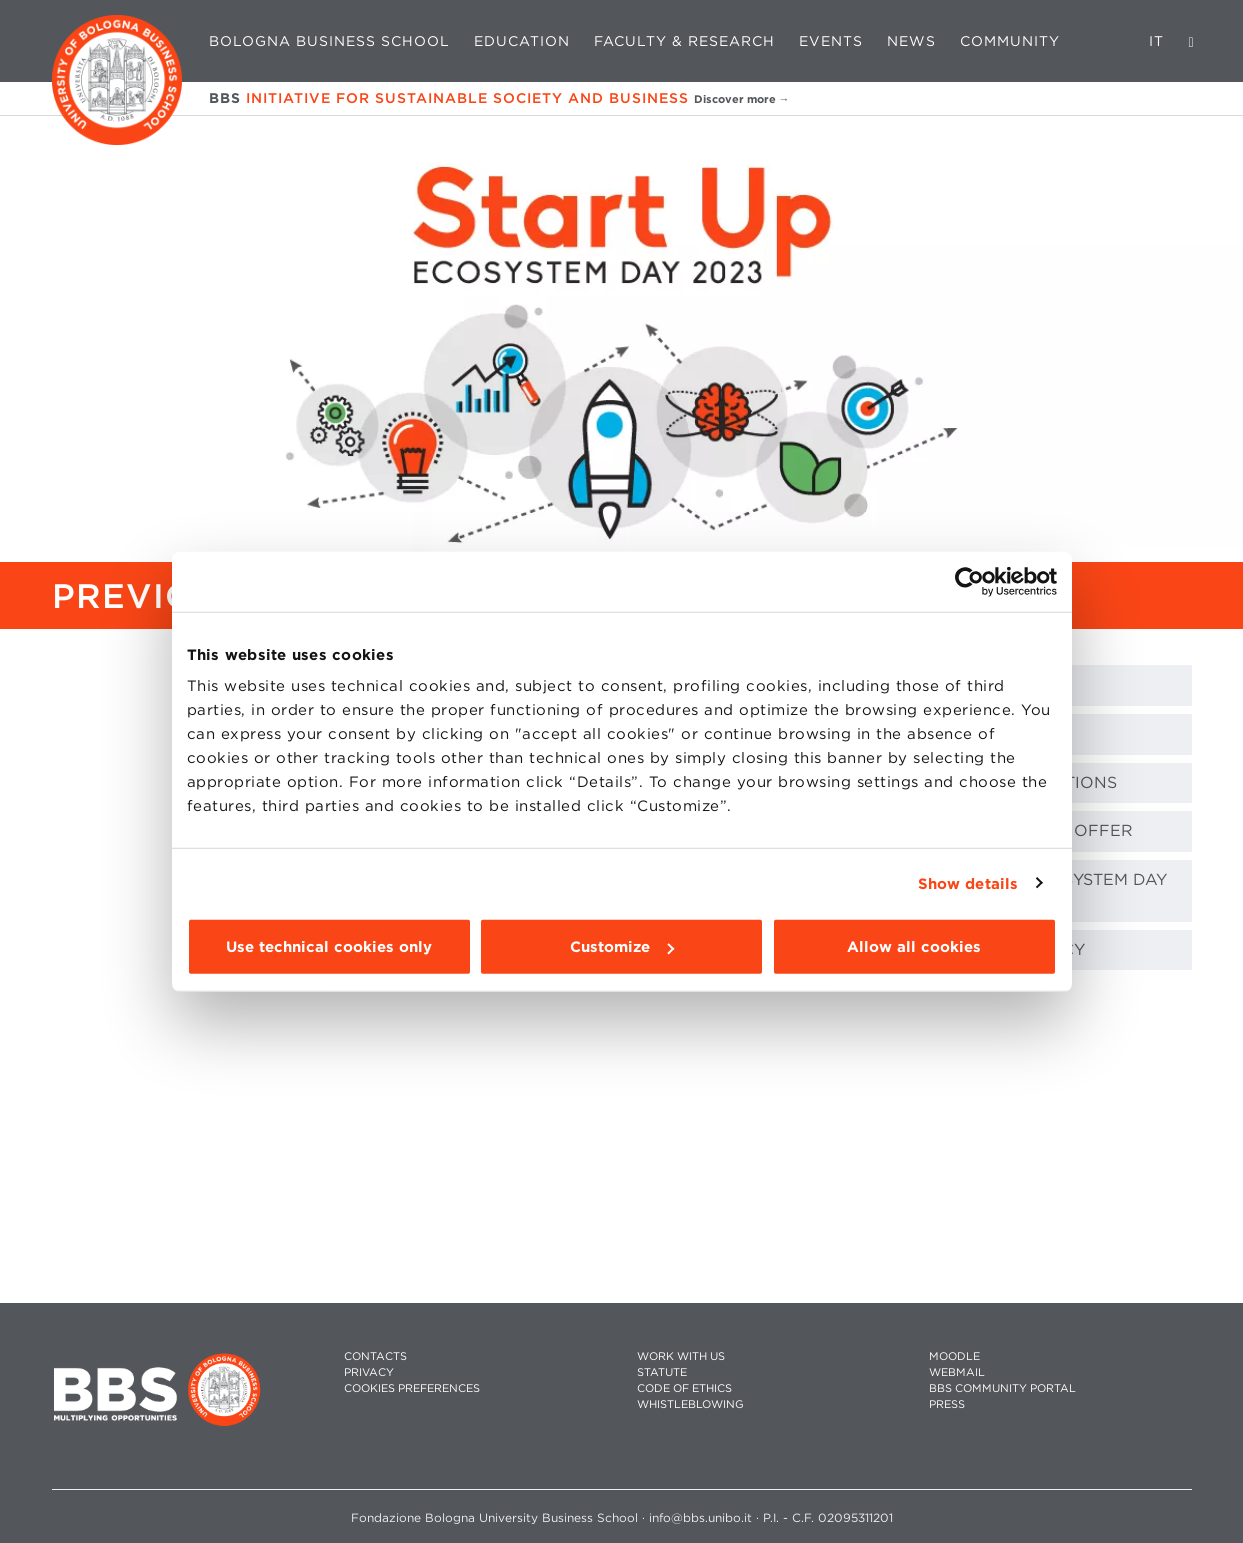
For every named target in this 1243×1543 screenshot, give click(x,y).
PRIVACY (369, 1372)
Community (1010, 41)
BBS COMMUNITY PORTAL (1002, 1388)
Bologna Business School (329, 41)
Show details (968, 883)
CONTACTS (375, 1356)
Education (522, 41)
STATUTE (662, 1372)
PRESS (947, 1404)
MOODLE (954, 1356)
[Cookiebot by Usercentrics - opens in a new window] (969, 581)
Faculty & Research (684, 41)
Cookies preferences (412, 1388)
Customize (622, 947)
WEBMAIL (957, 1372)
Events (831, 41)
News (911, 41)
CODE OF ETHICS (684, 1388)
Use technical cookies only (329, 947)
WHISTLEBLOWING (690, 1404)
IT (1156, 41)
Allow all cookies (914, 947)
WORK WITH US (681, 1356)
